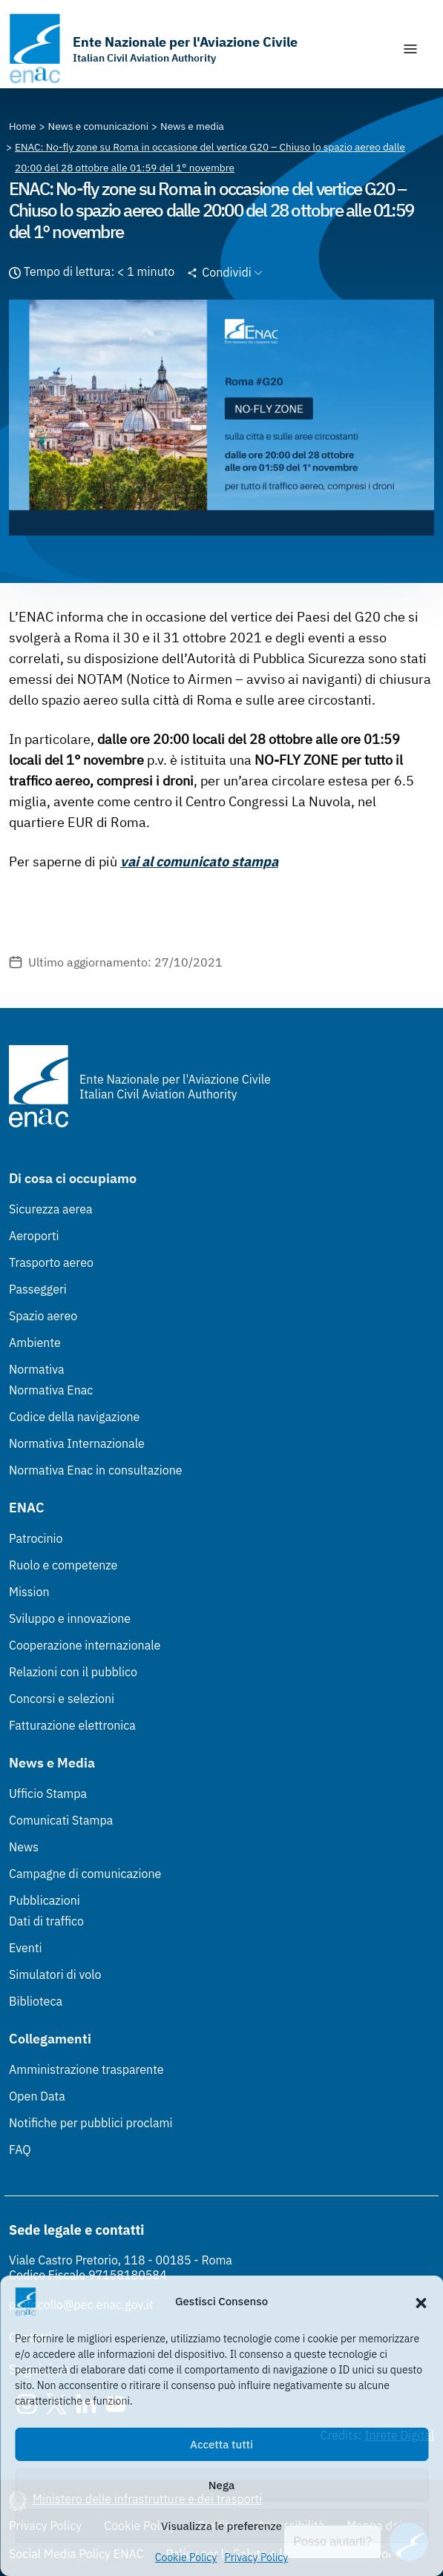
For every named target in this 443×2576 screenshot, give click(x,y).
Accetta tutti (221, 2444)
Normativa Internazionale (77, 1443)
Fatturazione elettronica (72, 1725)
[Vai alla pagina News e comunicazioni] (98, 126)
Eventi (25, 1947)
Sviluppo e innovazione (70, 1618)
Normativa (37, 1369)
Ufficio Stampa (48, 1793)
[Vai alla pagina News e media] (192, 126)
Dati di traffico (46, 1921)
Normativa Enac (51, 1390)
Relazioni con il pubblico (73, 1671)
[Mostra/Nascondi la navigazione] (410, 49)
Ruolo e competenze (63, 1565)
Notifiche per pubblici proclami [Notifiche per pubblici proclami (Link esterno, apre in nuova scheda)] (90, 2122)
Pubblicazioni (44, 1900)
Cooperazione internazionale (84, 1645)
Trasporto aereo (51, 1262)
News (24, 1846)
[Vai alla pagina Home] (22, 126)
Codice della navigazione (74, 1416)
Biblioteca (35, 2001)
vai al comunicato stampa (199, 861)
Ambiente (35, 1342)
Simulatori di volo (55, 1974)
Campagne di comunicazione (85, 1873)
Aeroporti (34, 1235)
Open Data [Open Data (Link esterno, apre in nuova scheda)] (37, 2096)
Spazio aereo (43, 1315)
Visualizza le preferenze (221, 2526)
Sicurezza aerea (51, 1209)
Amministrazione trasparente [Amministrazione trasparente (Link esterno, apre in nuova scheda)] (86, 2069)
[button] (420, 2301)
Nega (221, 2485)
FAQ (20, 2149)
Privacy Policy (256, 2557)
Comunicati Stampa (61, 1820)
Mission (29, 1591)
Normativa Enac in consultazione (96, 1470)
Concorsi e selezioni (61, 1698)
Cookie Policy (186, 2557)
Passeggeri (38, 1289)
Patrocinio (36, 1538)
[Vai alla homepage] (153, 48)
